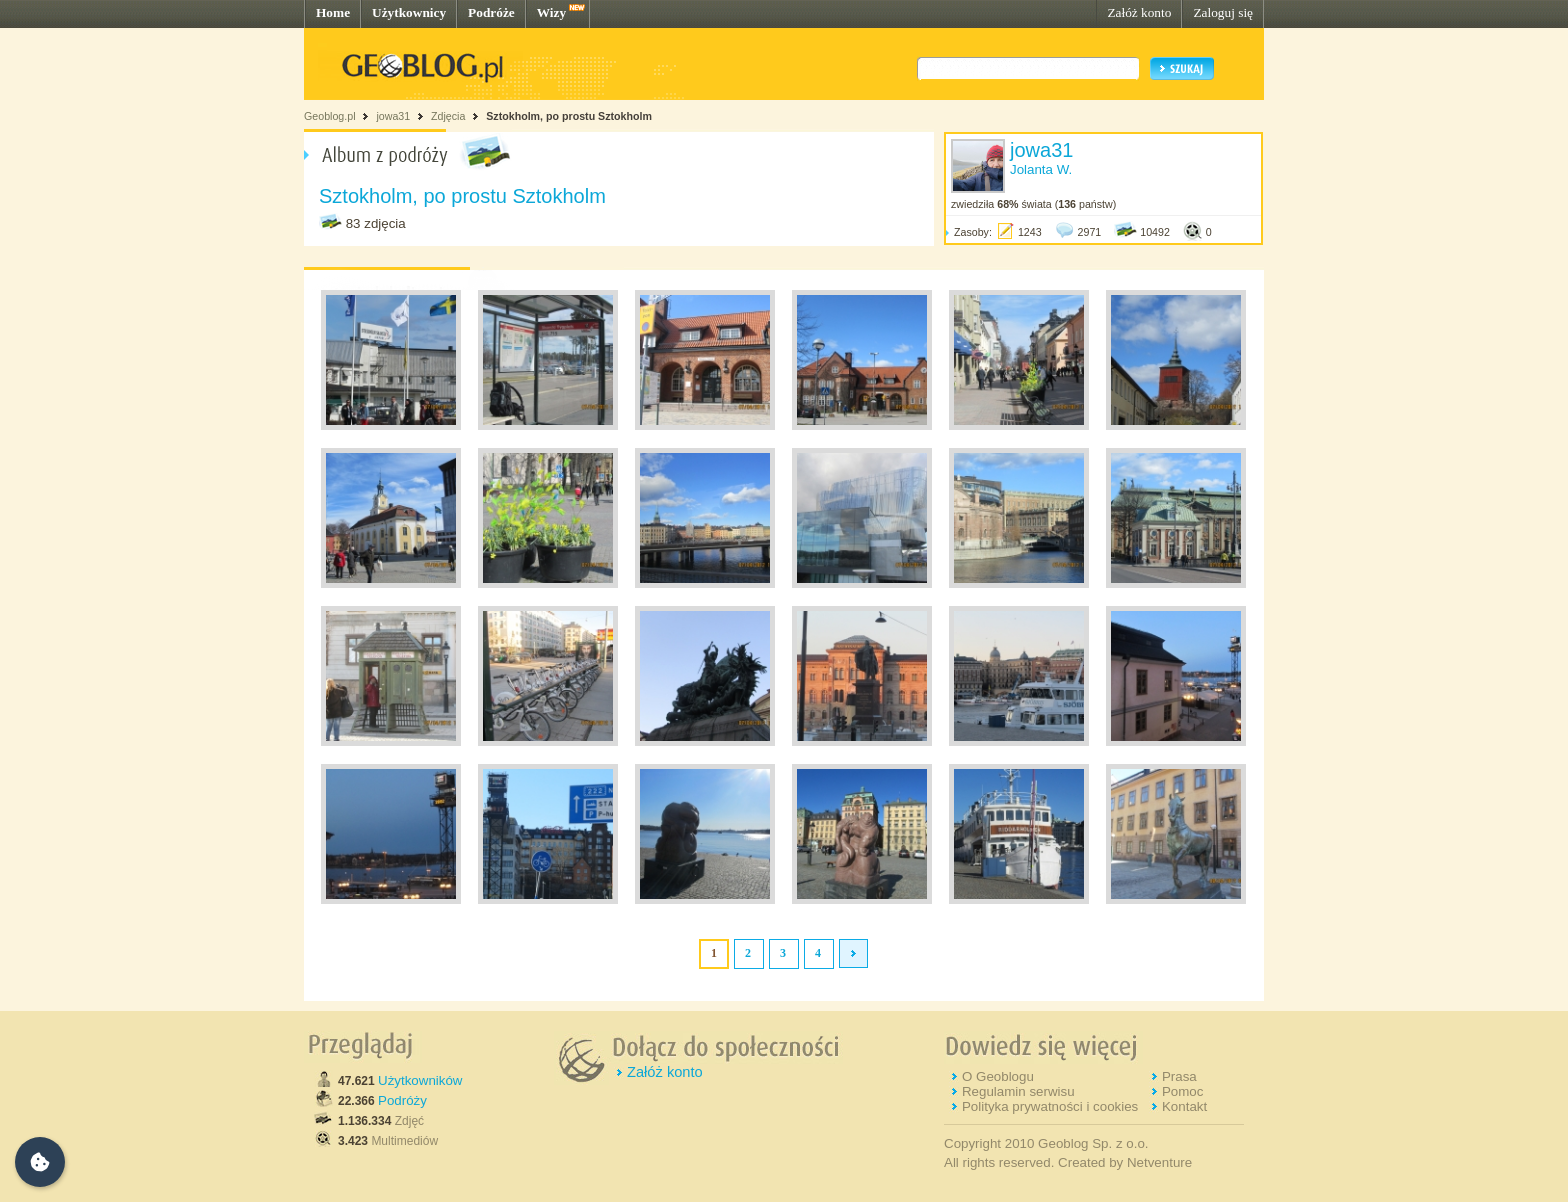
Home (333, 12)
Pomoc (1182, 1091)
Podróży (402, 1100)
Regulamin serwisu (1018, 1091)
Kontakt (1184, 1106)
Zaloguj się (1223, 12)
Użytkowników (420, 1080)
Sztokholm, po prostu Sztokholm (569, 116)
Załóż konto (1139, 12)
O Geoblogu (998, 1076)
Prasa (1179, 1076)
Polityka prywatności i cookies (1050, 1106)
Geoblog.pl (330, 116)
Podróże (491, 12)
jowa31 (393, 116)
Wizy (551, 12)
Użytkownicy (409, 12)
